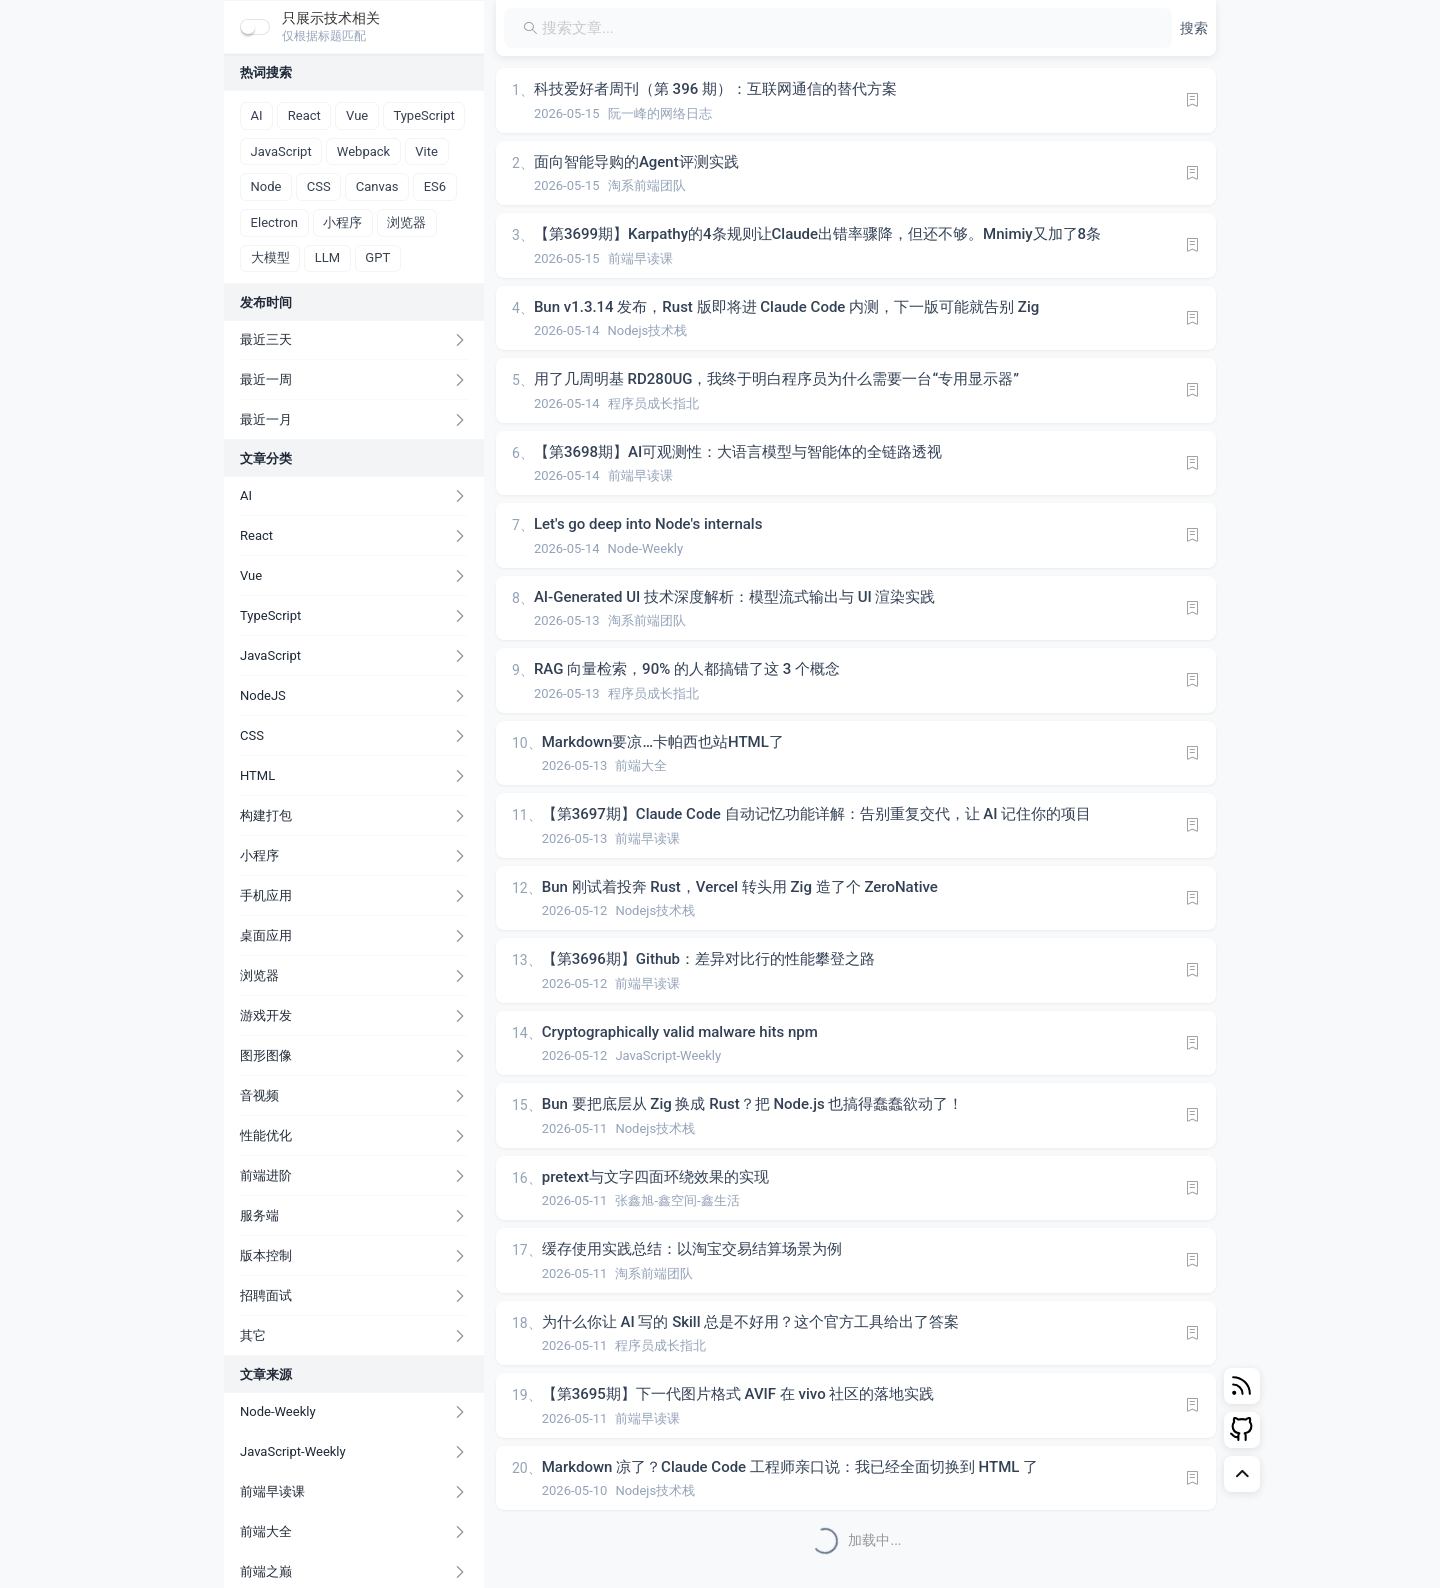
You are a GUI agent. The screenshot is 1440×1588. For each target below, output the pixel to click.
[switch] (255, 27)
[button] (354, 340)
